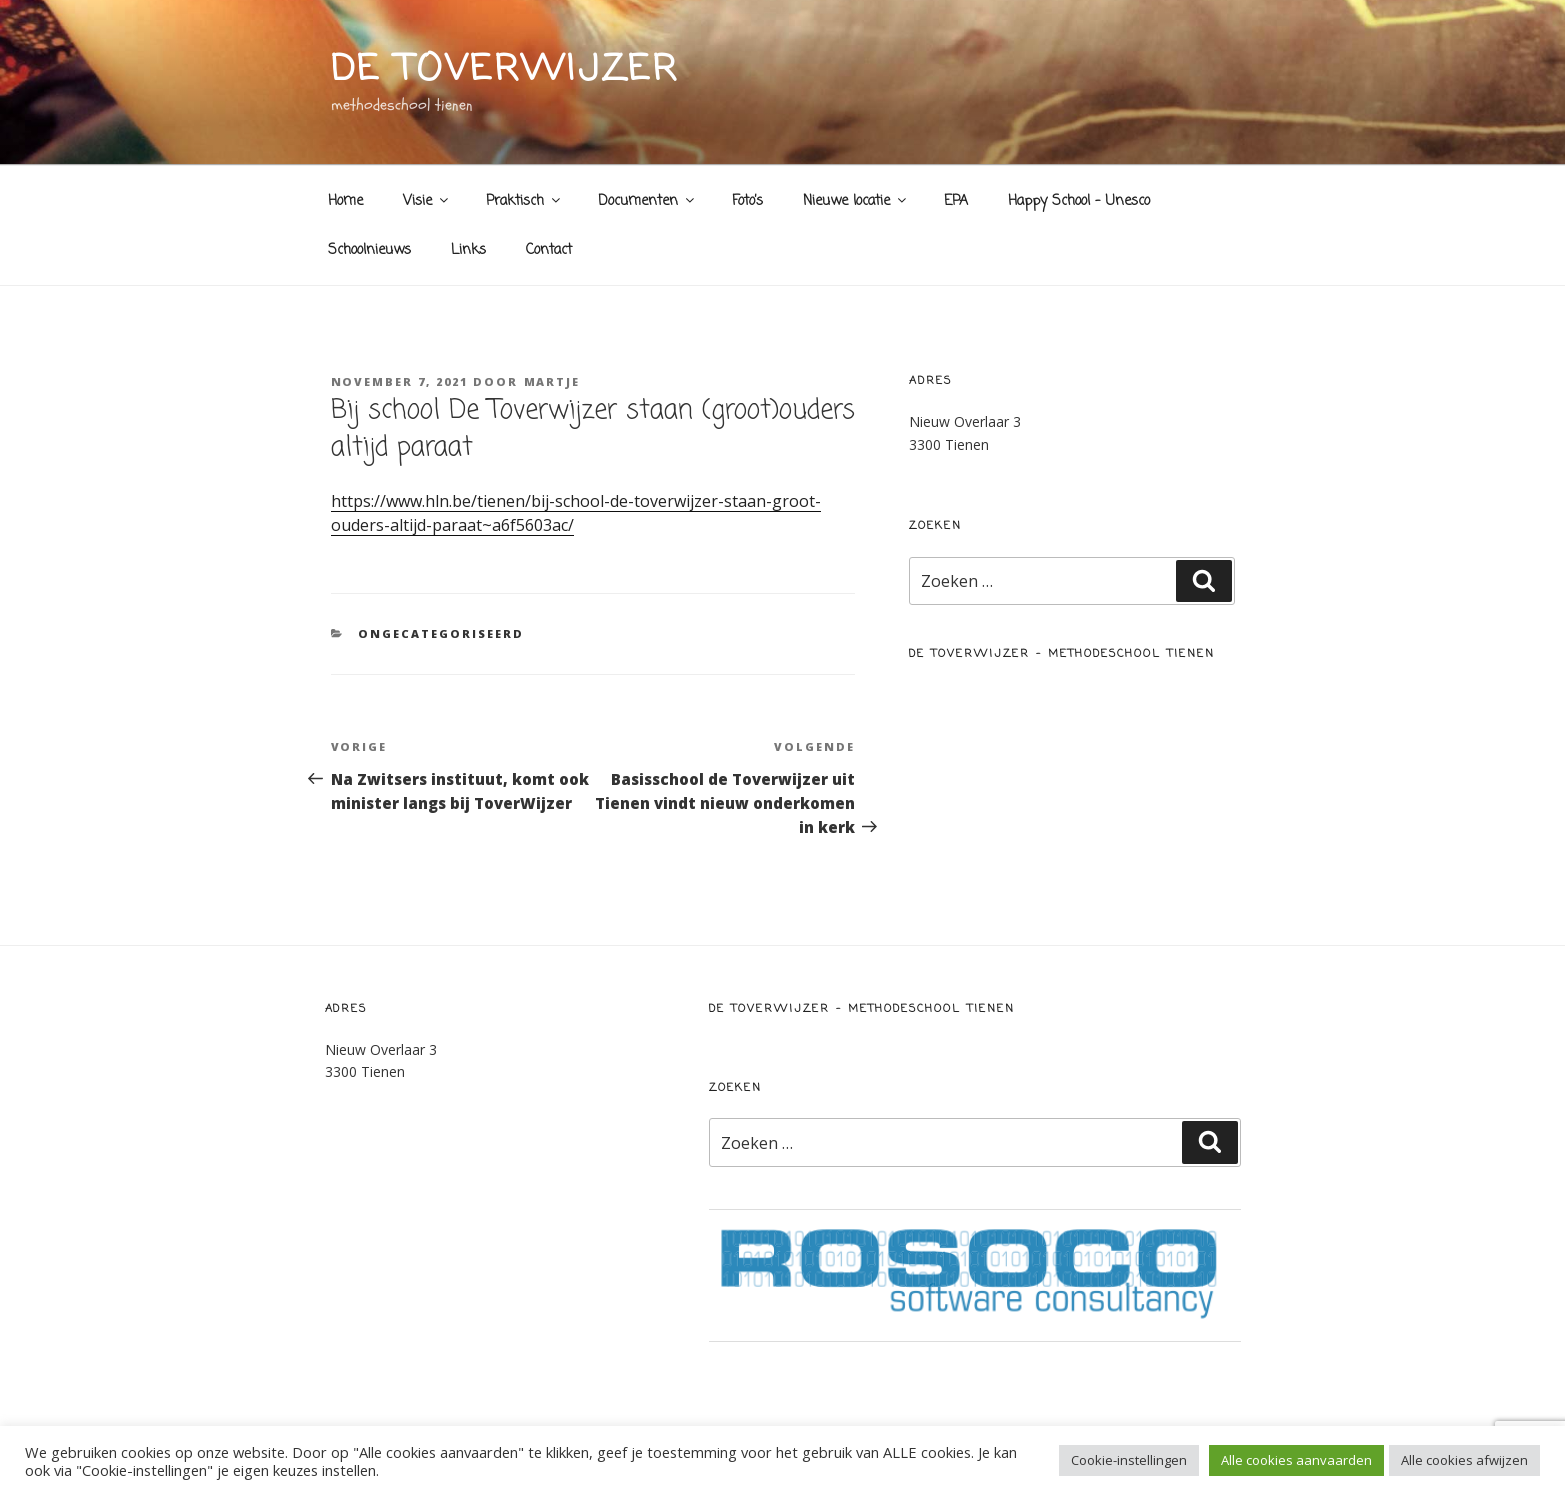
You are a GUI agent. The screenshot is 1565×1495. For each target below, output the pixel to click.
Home (345, 201)
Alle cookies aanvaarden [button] (1296, 1460)
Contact (549, 250)
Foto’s (747, 201)
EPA (956, 201)
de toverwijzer (505, 70)
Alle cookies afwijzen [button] (1464, 1460)
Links (468, 250)
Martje (552, 381)
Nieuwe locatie (856, 201)
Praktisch (524, 201)
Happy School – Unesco (1079, 201)
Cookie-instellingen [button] (1129, 1460)
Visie (427, 201)
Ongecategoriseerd (441, 633)
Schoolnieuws (369, 250)
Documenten (647, 201)
